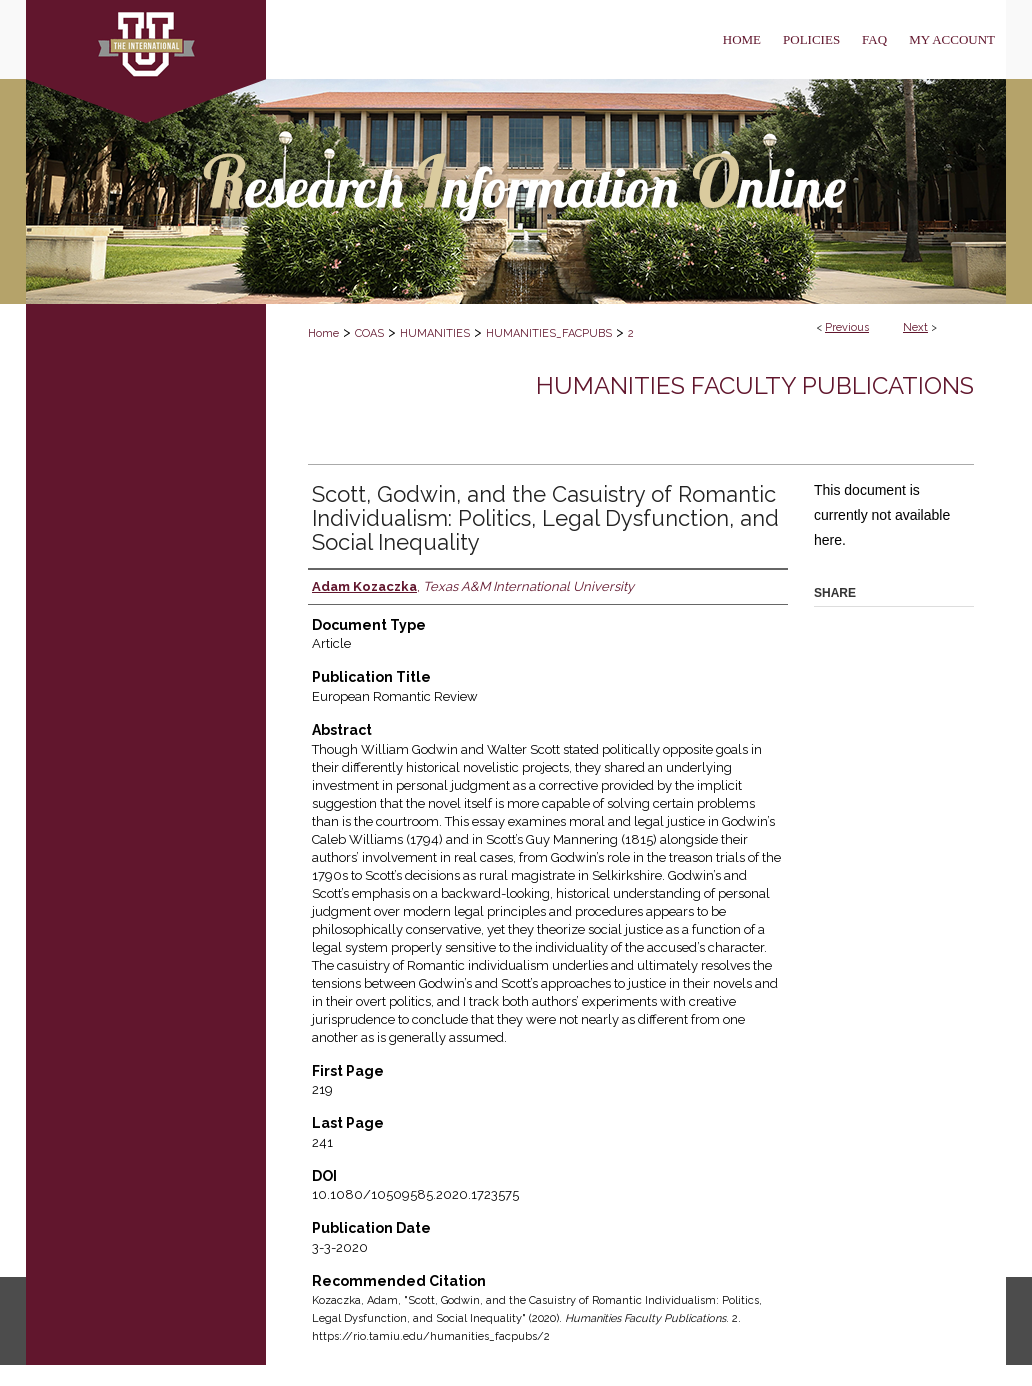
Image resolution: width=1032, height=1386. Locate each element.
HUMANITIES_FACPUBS (549, 333)
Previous (847, 327)
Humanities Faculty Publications (755, 385)
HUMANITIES (435, 333)
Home (323, 333)
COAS (369, 333)
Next (915, 327)
